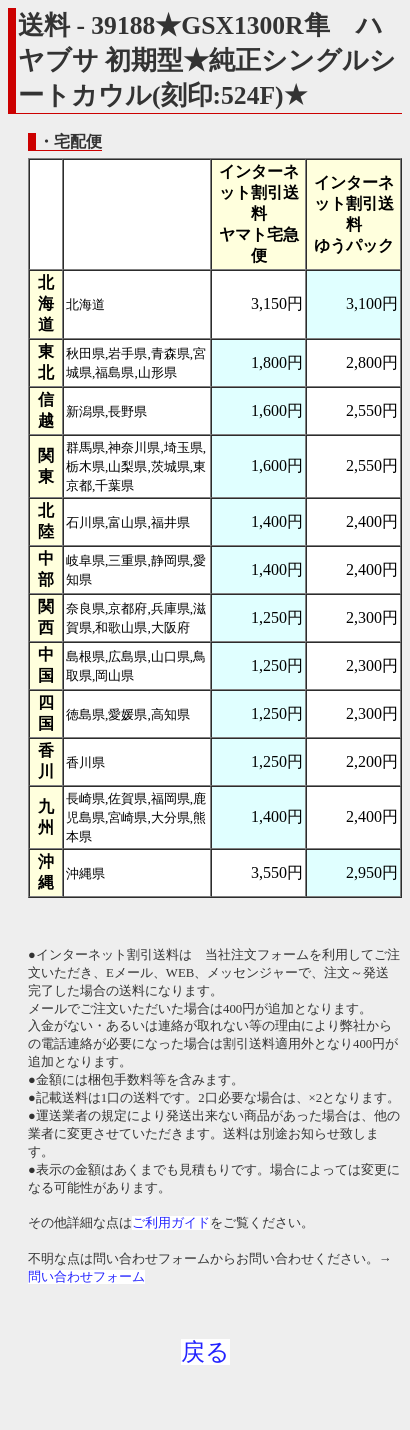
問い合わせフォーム (86, 1277)
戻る (205, 1352)
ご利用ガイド (171, 1223)
